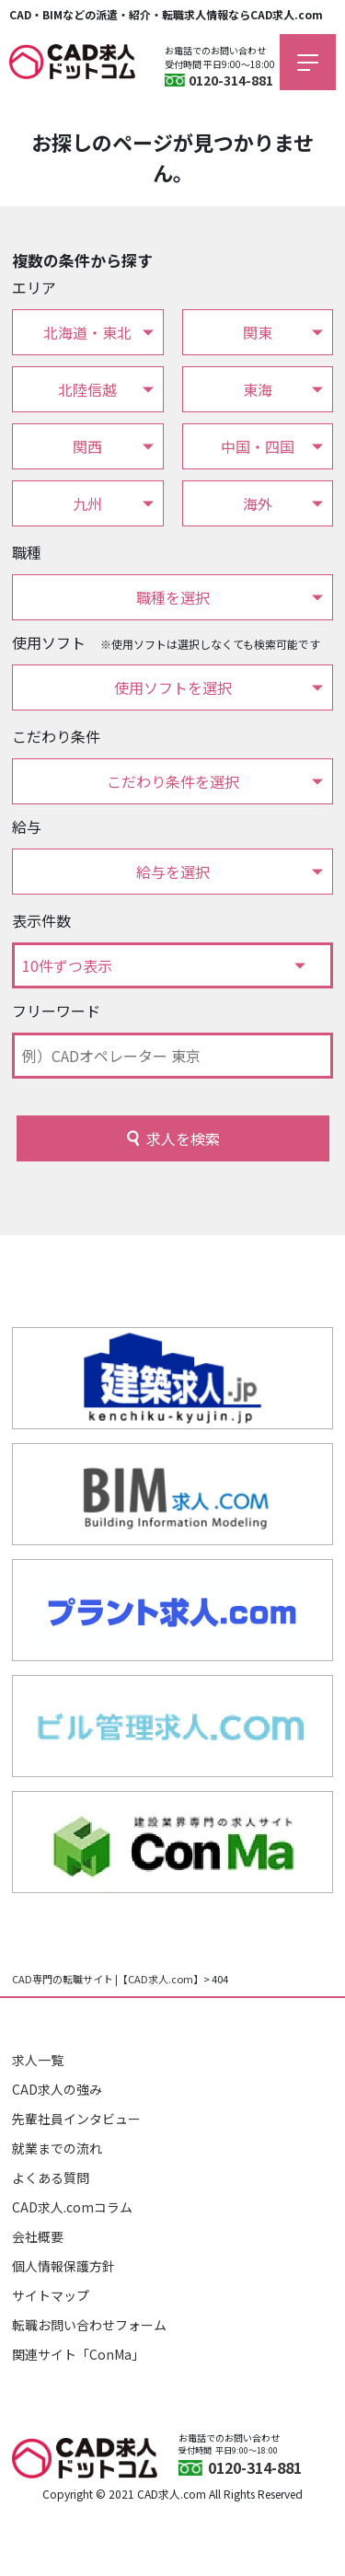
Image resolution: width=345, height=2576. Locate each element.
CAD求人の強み (57, 2089)
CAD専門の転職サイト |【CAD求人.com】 (107, 1978)
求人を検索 (183, 1138)
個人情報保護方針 (63, 2266)
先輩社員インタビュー (76, 2118)
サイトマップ (50, 2295)
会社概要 (37, 2236)
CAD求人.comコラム (72, 2207)
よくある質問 (50, 2177)
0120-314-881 (231, 80)
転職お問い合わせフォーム (89, 2325)
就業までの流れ (57, 2148)
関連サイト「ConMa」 (78, 2354)
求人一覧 (37, 2059)
